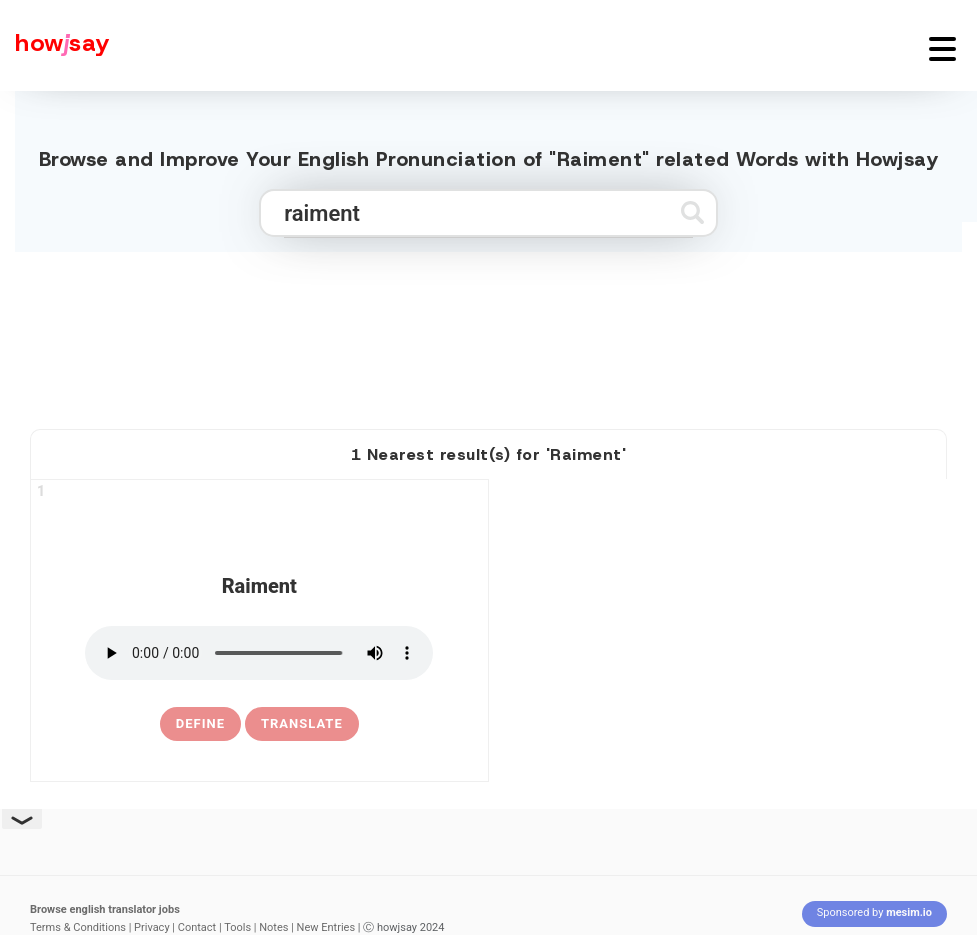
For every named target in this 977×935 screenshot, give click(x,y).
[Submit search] (692, 212)
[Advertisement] (489, 332)
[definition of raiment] (200, 724)
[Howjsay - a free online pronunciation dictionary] (55, 45)
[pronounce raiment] (259, 653)
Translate (302, 723)
